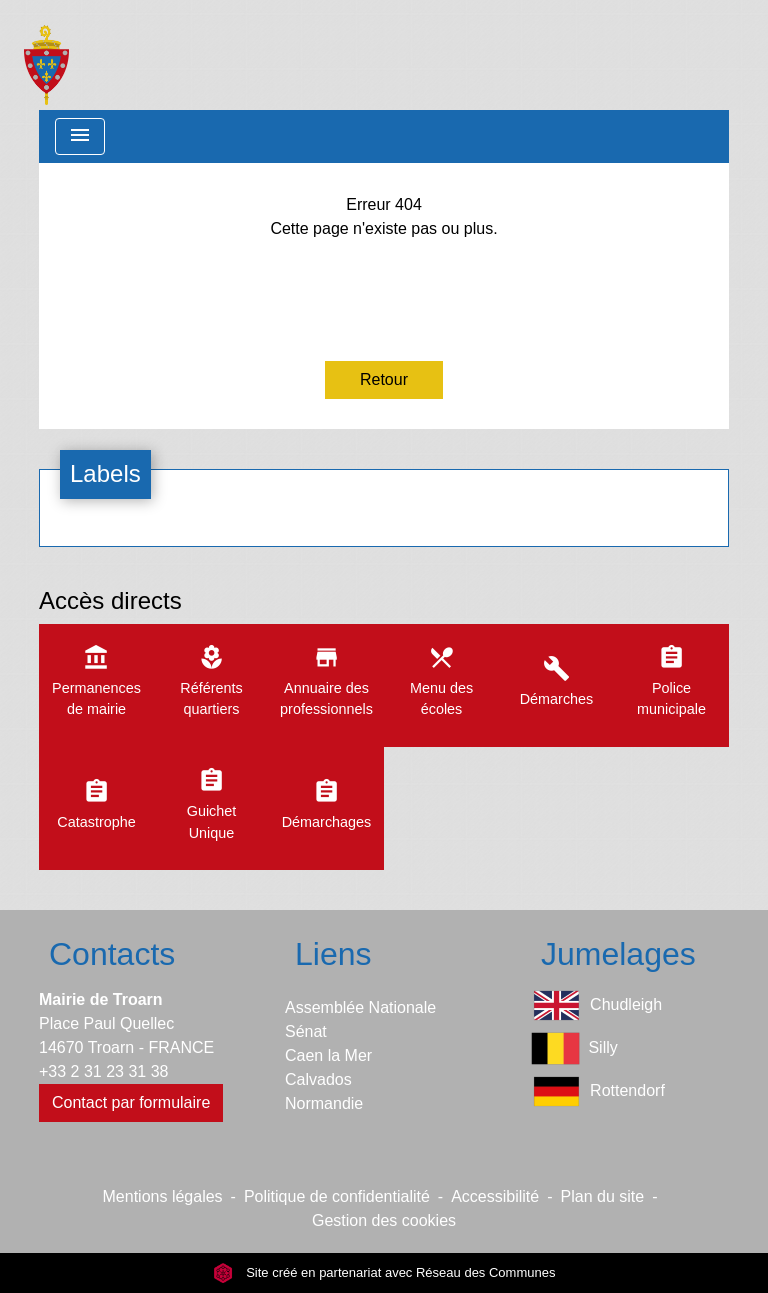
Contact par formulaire (131, 1102)
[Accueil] (46, 55)
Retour (384, 379)
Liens (333, 954)
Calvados (318, 1079)
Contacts (112, 954)
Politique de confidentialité (337, 1196)
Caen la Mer (328, 1055)
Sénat (306, 1031)
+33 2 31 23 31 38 (103, 1071)
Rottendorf (598, 1091)
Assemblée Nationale (360, 1007)
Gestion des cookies (384, 1220)
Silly (574, 1048)
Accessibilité (495, 1196)
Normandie (324, 1103)
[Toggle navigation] (80, 136)
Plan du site (603, 1196)
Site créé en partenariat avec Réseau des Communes (384, 1272)
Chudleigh (596, 1005)
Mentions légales (163, 1196)
